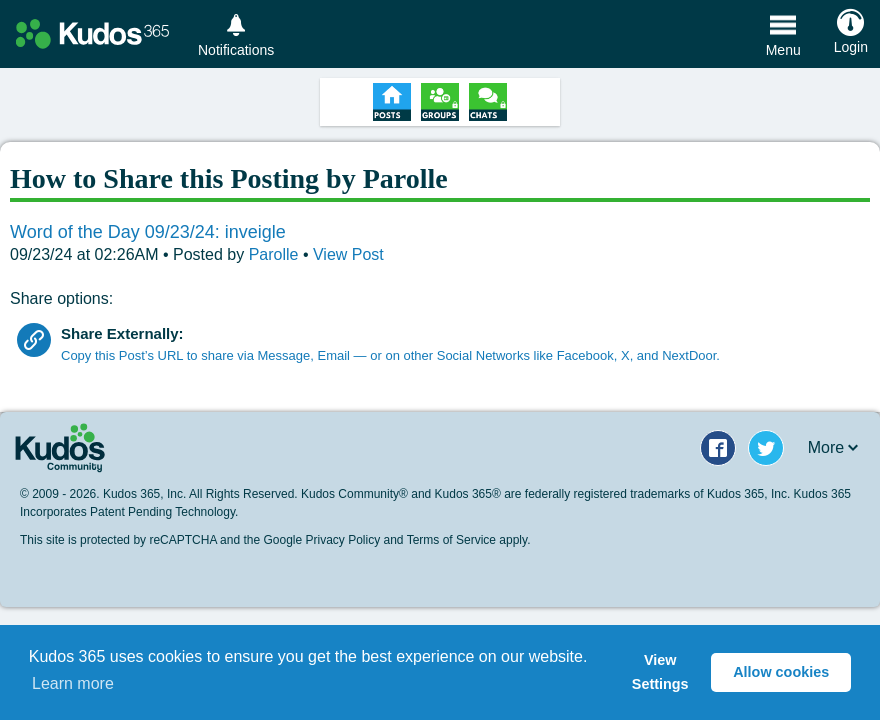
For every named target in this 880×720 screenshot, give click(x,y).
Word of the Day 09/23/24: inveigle (148, 232)
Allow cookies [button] (781, 672)
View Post (348, 254)
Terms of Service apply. (469, 540)
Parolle (276, 254)
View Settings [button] (660, 672)
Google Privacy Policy (321, 540)
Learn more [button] (73, 683)
